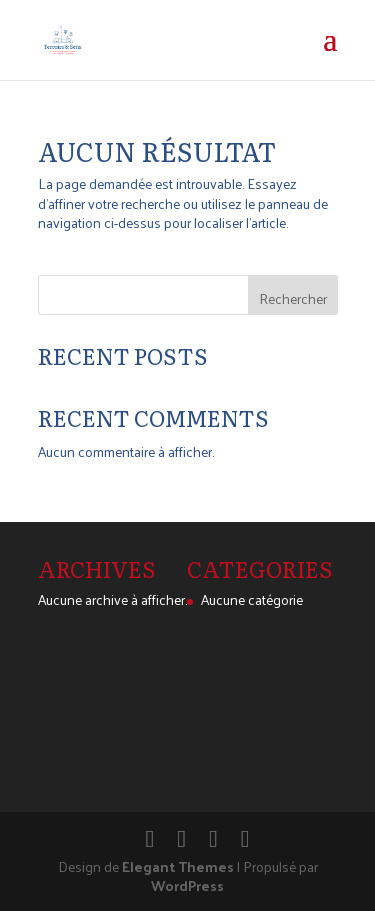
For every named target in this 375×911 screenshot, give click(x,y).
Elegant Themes (178, 866)
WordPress (187, 885)
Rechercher (293, 298)
